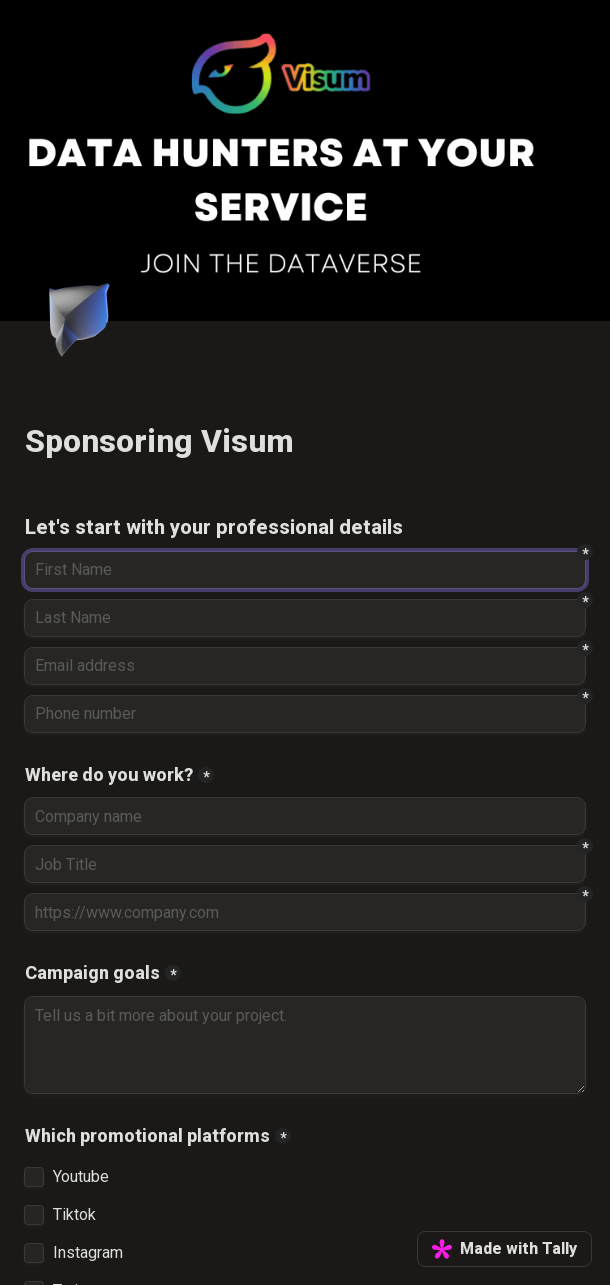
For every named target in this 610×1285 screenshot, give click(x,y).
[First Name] (305, 570)
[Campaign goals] (305, 1045)
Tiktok (74, 1215)
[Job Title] (305, 864)
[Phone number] (305, 714)
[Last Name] (305, 618)
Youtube (81, 1177)
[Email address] (305, 666)
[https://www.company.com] (305, 912)
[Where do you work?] (305, 816)
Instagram (88, 1253)
